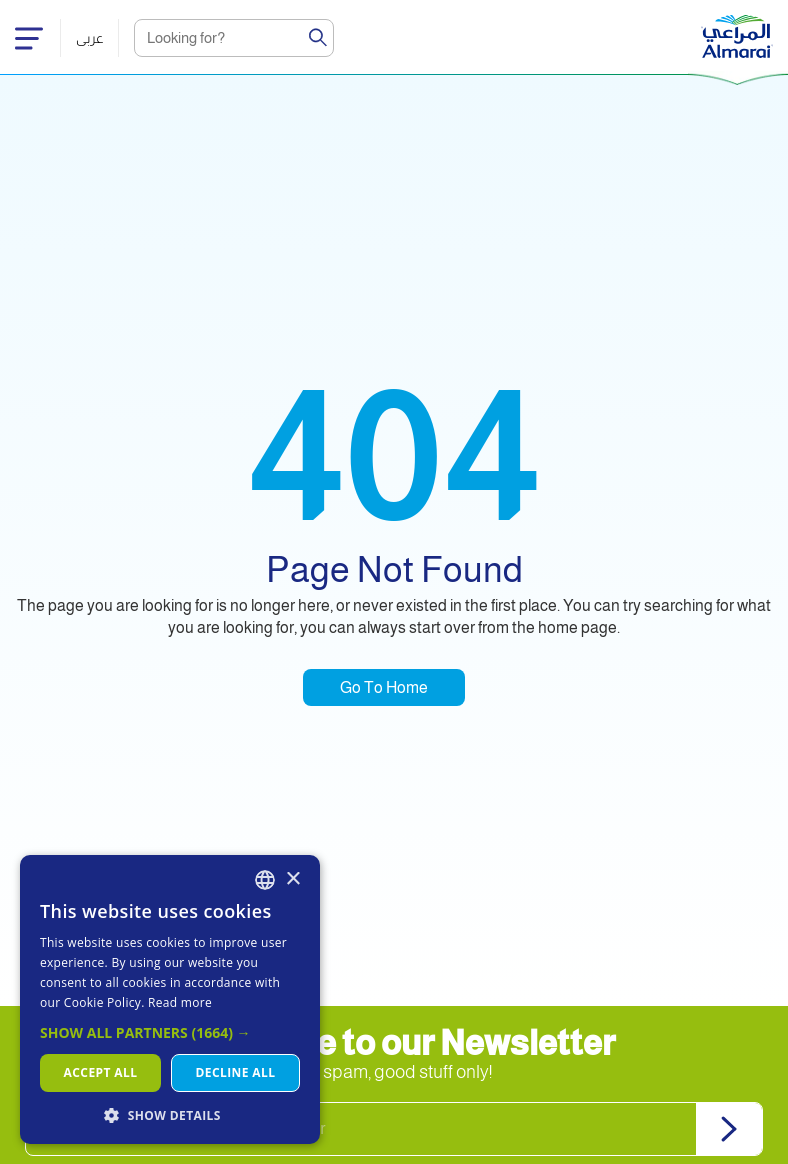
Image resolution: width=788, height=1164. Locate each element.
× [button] (292, 879)
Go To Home (384, 687)
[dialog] (170, 999)
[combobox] (265, 880)
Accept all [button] (101, 1072)
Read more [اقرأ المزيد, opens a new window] (180, 1002)
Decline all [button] (236, 1072)
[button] (170, 1032)
